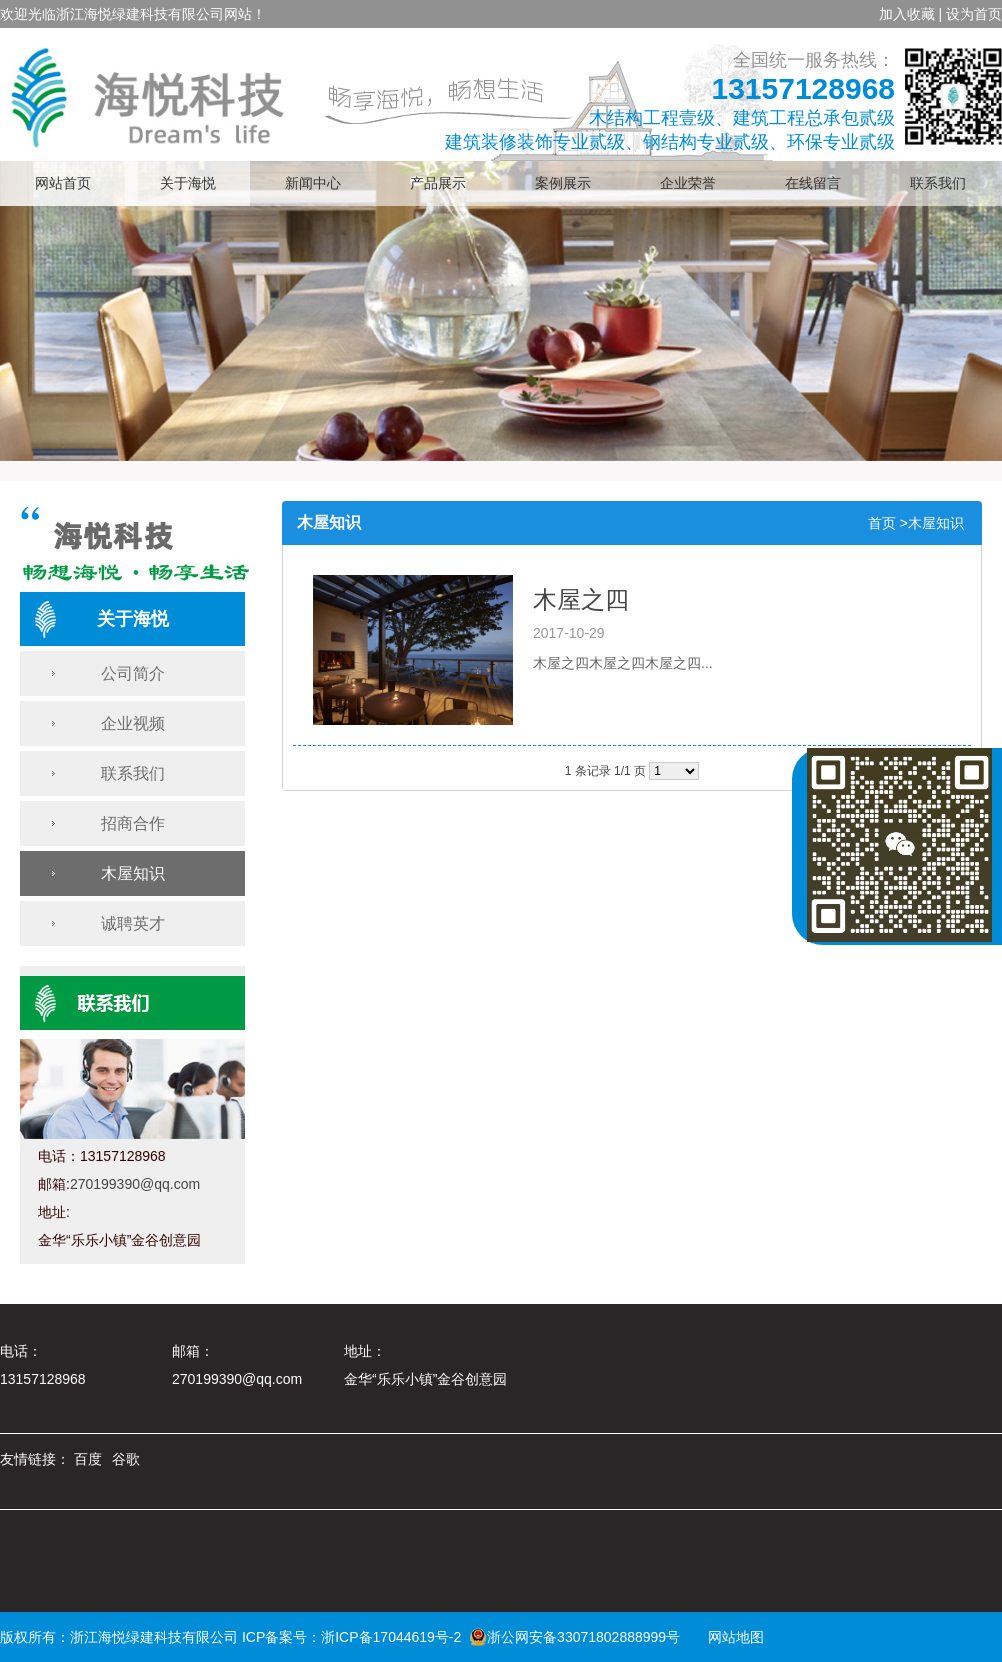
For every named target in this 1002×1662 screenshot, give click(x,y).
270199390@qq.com (135, 1184)
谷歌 (126, 1459)
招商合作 (133, 823)
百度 (88, 1459)
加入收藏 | (911, 14)
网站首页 (63, 183)
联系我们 (938, 183)
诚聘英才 (133, 923)
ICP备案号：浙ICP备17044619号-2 (351, 1637)
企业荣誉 (688, 183)
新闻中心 (313, 183)
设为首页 (974, 14)
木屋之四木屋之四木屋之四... (623, 663)
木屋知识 (133, 873)
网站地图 (729, 1637)
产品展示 (438, 183)
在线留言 (813, 183)
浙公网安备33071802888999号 (574, 1637)
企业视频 (133, 723)
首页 (882, 523)
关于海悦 (188, 183)
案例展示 (563, 183)
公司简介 (133, 673)
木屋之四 (581, 599)
